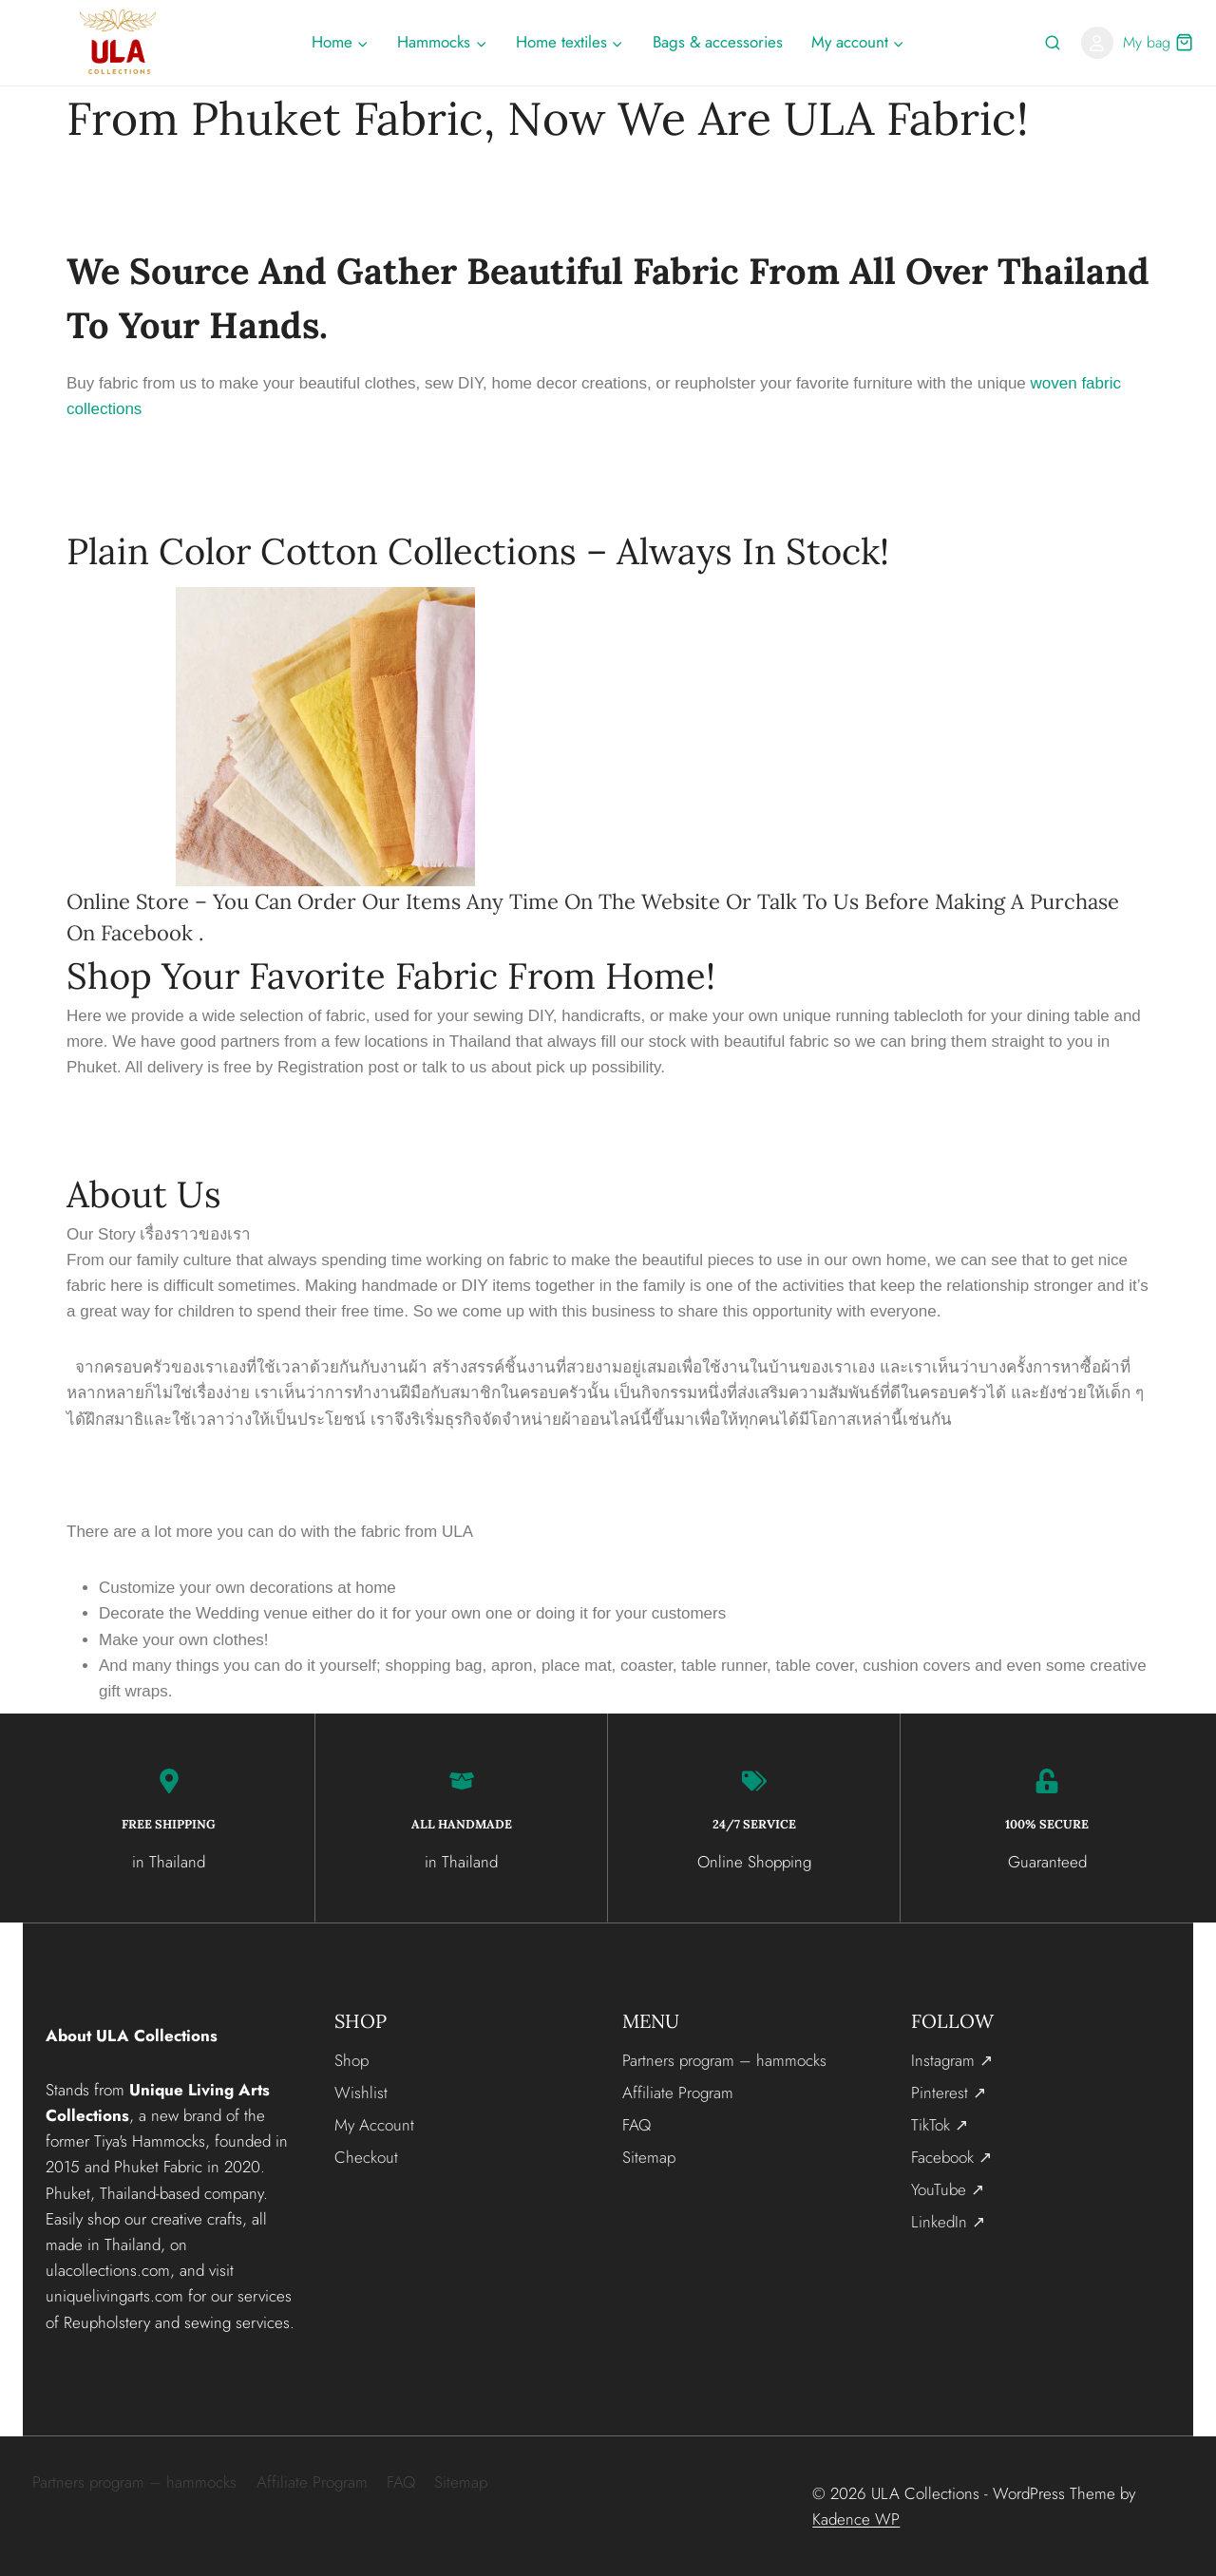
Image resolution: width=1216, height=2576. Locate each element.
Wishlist (361, 2091)
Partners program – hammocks (724, 2059)
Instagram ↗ (952, 2059)
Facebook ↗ (951, 2156)
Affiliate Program (677, 2091)
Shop (351, 2059)
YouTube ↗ (947, 2188)
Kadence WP (856, 2518)
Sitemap (648, 2156)
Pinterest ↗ (948, 2091)
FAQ (636, 2123)
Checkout (366, 2156)
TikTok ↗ (939, 2123)
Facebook (147, 932)
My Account (374, 2123)
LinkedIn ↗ (948, 2220)
